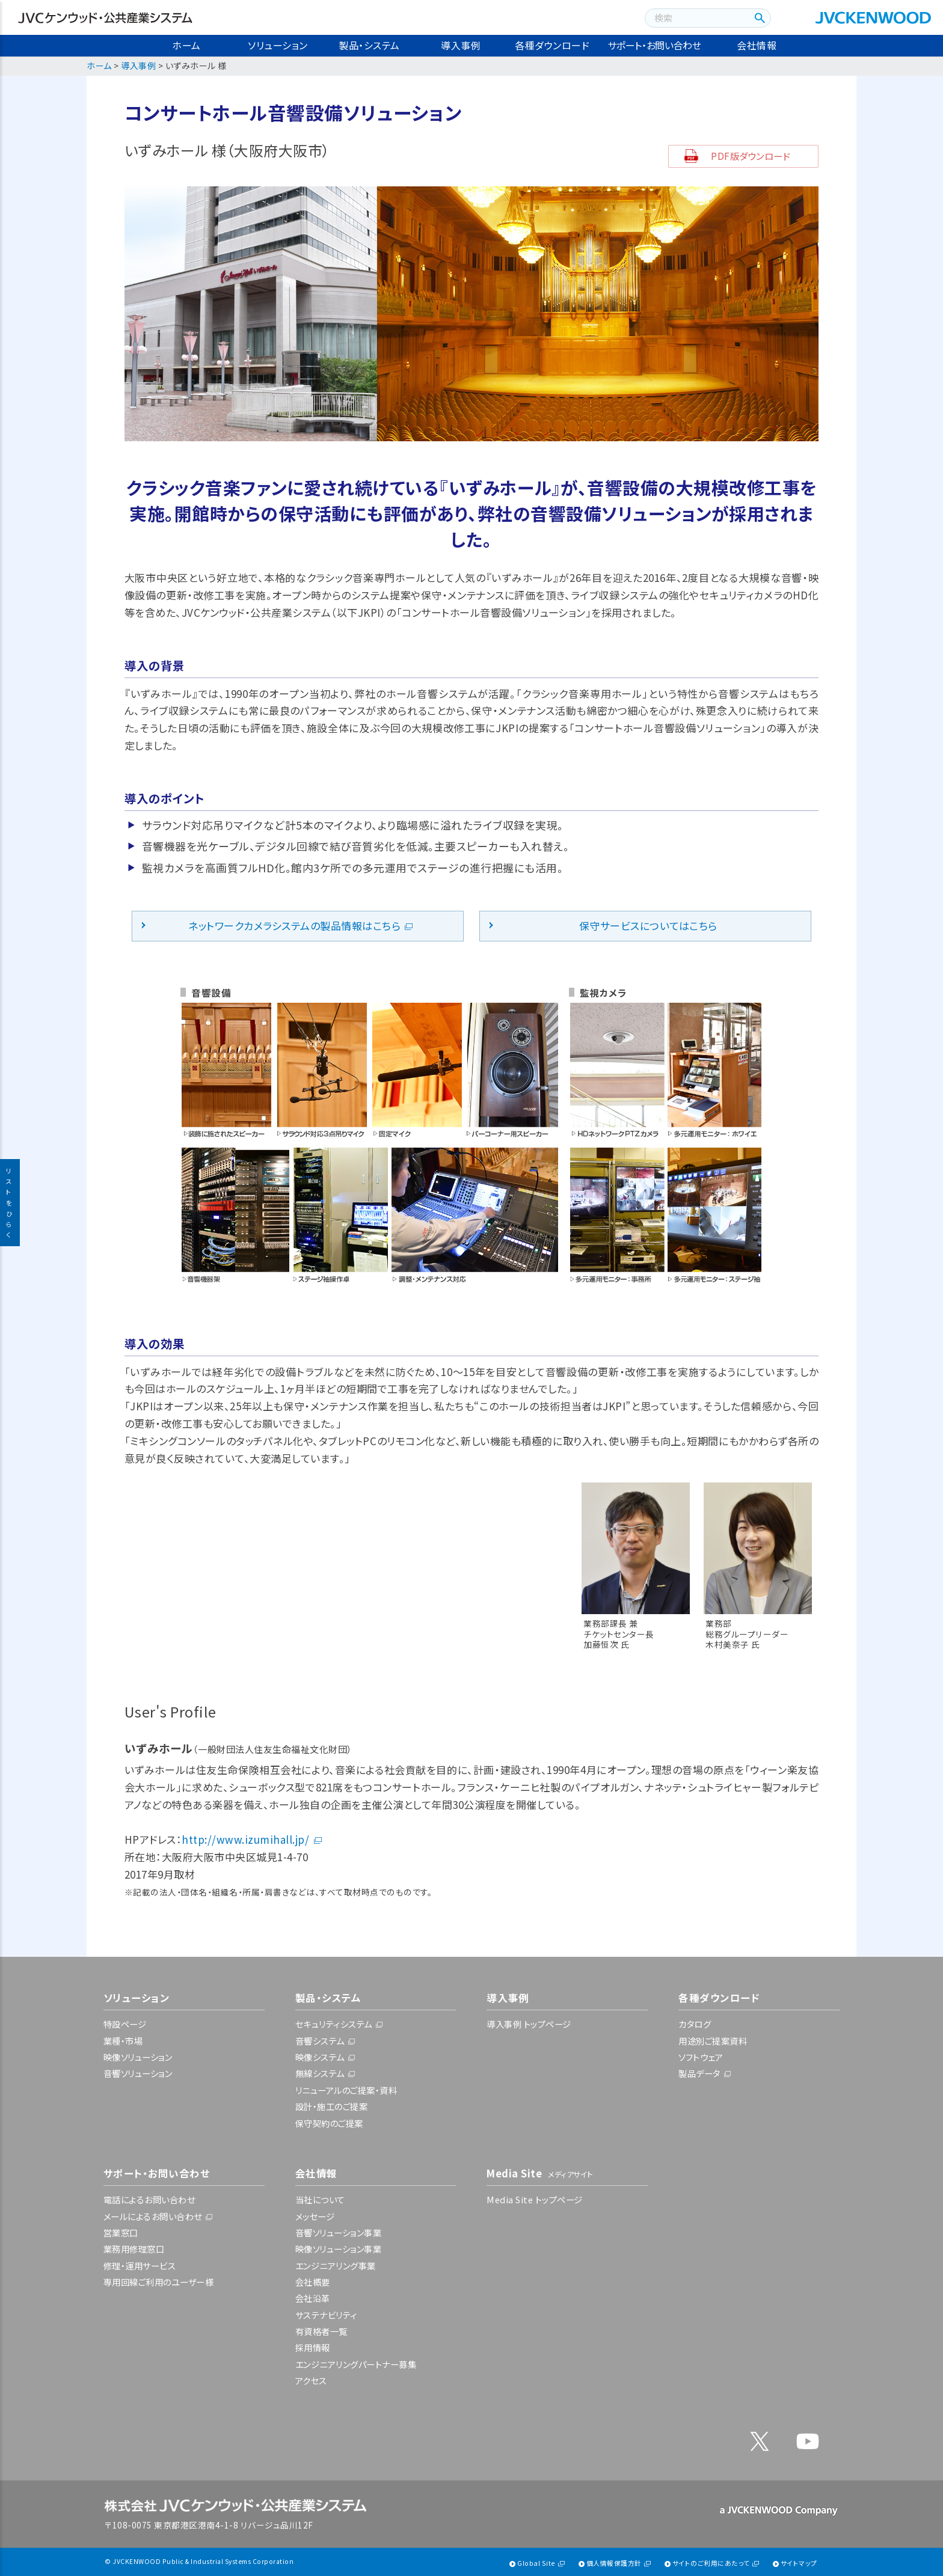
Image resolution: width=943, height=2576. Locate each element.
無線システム (320, 2073)
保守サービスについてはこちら (648, 925)
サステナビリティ (326, 2314)
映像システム (320, 2057)
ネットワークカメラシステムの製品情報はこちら (294, 925)
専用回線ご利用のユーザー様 (158, 2281)
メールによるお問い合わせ (152, 2216)
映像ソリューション (138, 2057)
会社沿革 (312, 2298)
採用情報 (312, 2347)
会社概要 (312, 2281)
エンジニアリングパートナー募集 (356, 2364)
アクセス (311, 2380)
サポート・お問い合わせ (654, 45)
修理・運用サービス (139, 2265)
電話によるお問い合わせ (149, 2199)
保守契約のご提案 (329, 2123)
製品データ (699, 2073)
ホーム (186, 45)
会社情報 (756, 45)
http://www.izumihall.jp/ (245, 1839)
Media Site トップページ (535, 2199)
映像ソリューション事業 (338, 2248)
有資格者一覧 (321, 2331)
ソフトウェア (700, 2057)
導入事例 (461, 45)
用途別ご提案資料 (712, 2040)
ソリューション (278, 45)
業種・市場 (123, 2040)
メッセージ (315, 2216)
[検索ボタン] (758, 18)
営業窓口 (120, 2232)
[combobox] (695, 18)
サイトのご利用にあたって (711, 2563)
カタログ (694, 2024)
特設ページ (125, 2024)
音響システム (320, 2040)
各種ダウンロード (552, 45)
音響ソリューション (138, 2073)
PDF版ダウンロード (750, 155)
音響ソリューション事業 (338, 2232)
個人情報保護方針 (614, 2563)
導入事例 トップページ (529, 2024)
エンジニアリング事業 (335, 2265)
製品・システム (369, 45)
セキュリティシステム (333, 2024)
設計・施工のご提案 (331, 2106)
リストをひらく (10, 1203)
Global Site (536, 2563)
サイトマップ (799, 2563)
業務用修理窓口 (134, 2248)
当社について (320, 2199)
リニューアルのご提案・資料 (346, 2090)
